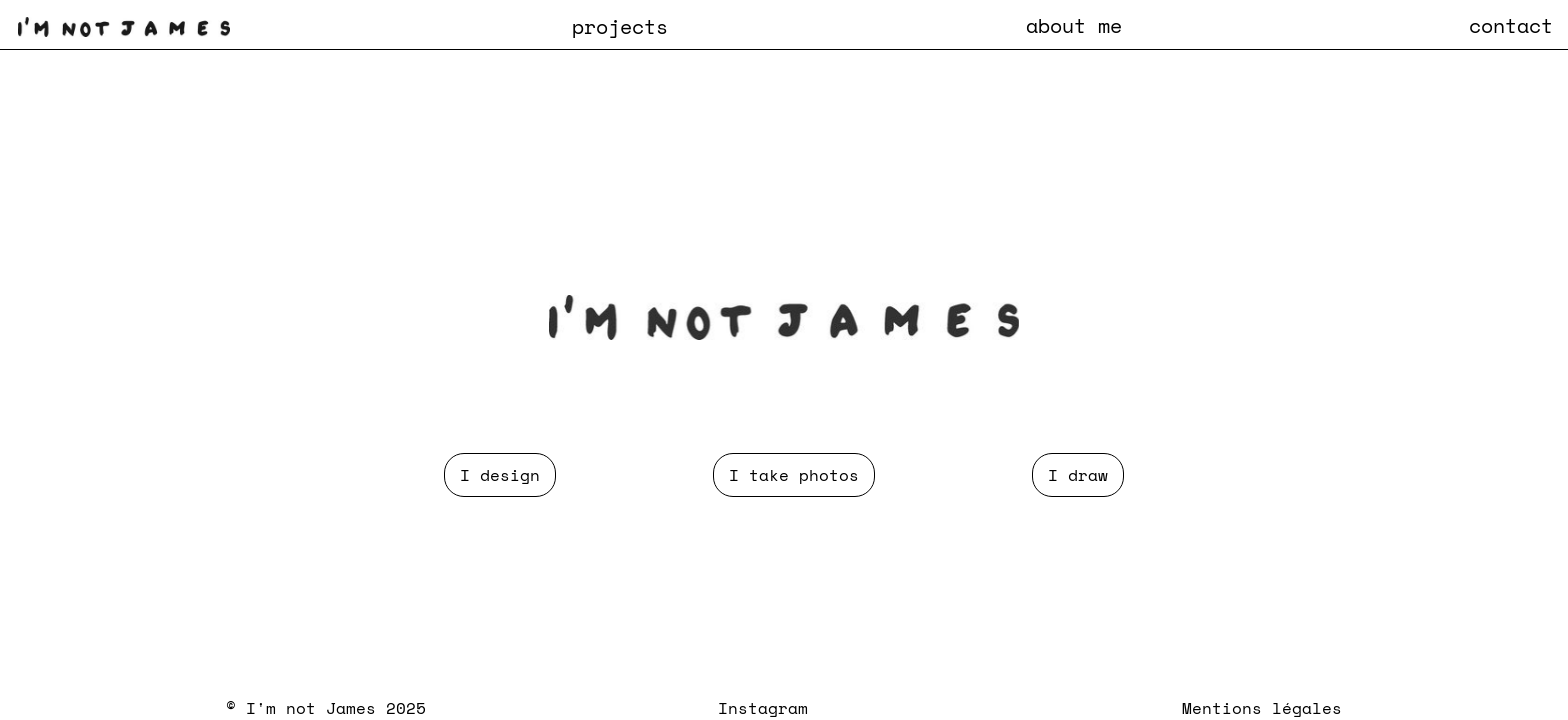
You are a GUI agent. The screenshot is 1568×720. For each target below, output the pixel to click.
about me (1074, 25)
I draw (1078, 475)
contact (1511, 25)
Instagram (763, 708)
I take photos (794, 475)
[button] (620, 26)
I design (500, 475)
